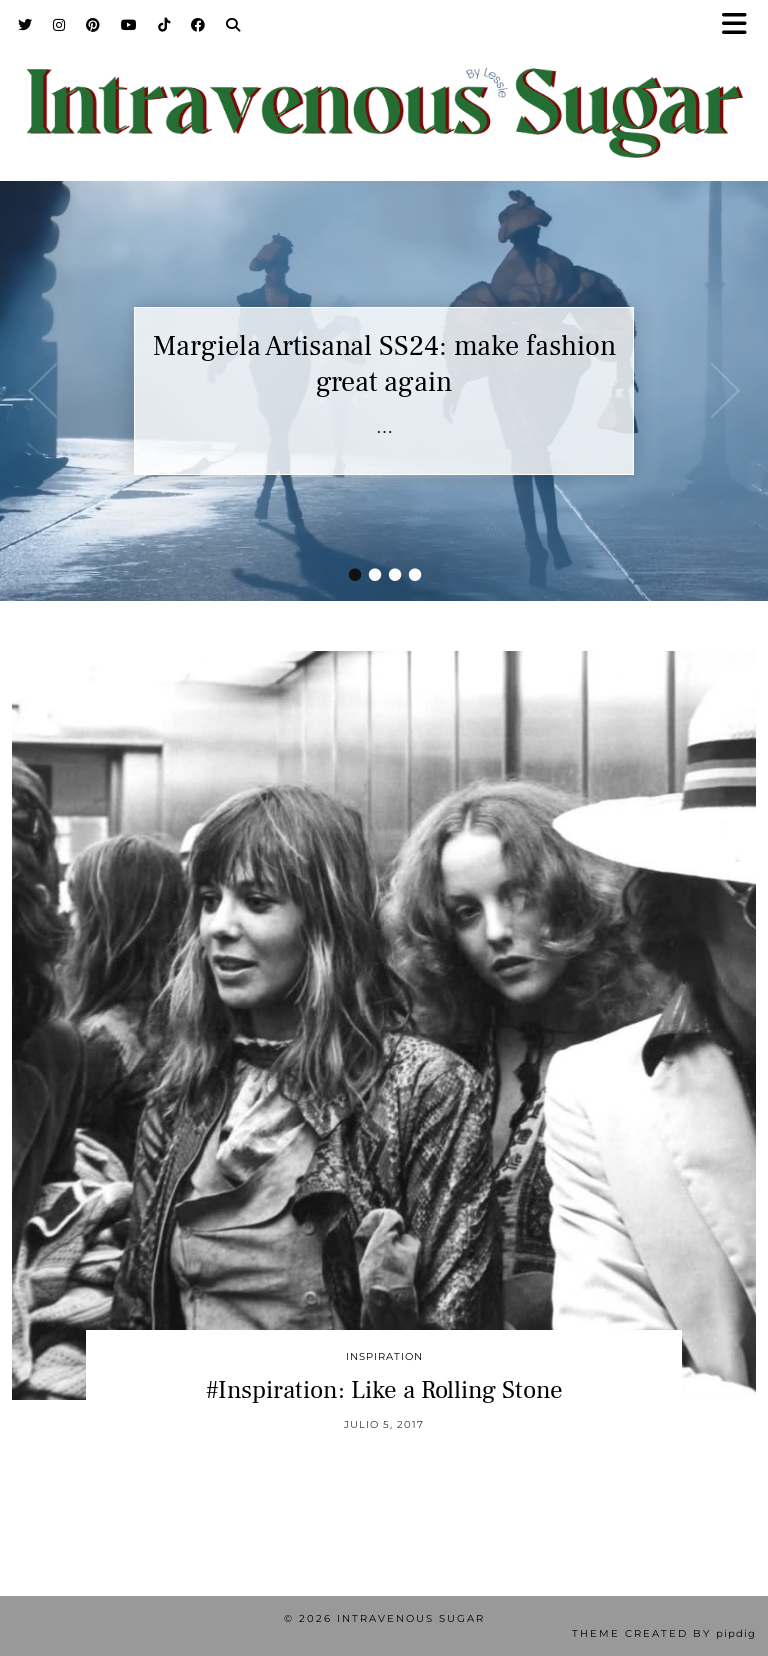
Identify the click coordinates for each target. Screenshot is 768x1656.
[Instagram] (59, 25)
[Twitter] (25, 25)
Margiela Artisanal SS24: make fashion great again (384, 364)
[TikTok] (164, 25)
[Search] (233, 25)
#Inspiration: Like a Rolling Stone (384, 1390)
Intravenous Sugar (411, 1618)
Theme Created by (664, 1633)
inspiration (384, 1356)
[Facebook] (198, 25)
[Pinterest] (93, 25)
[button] (741, 25)
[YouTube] (129, 25)
